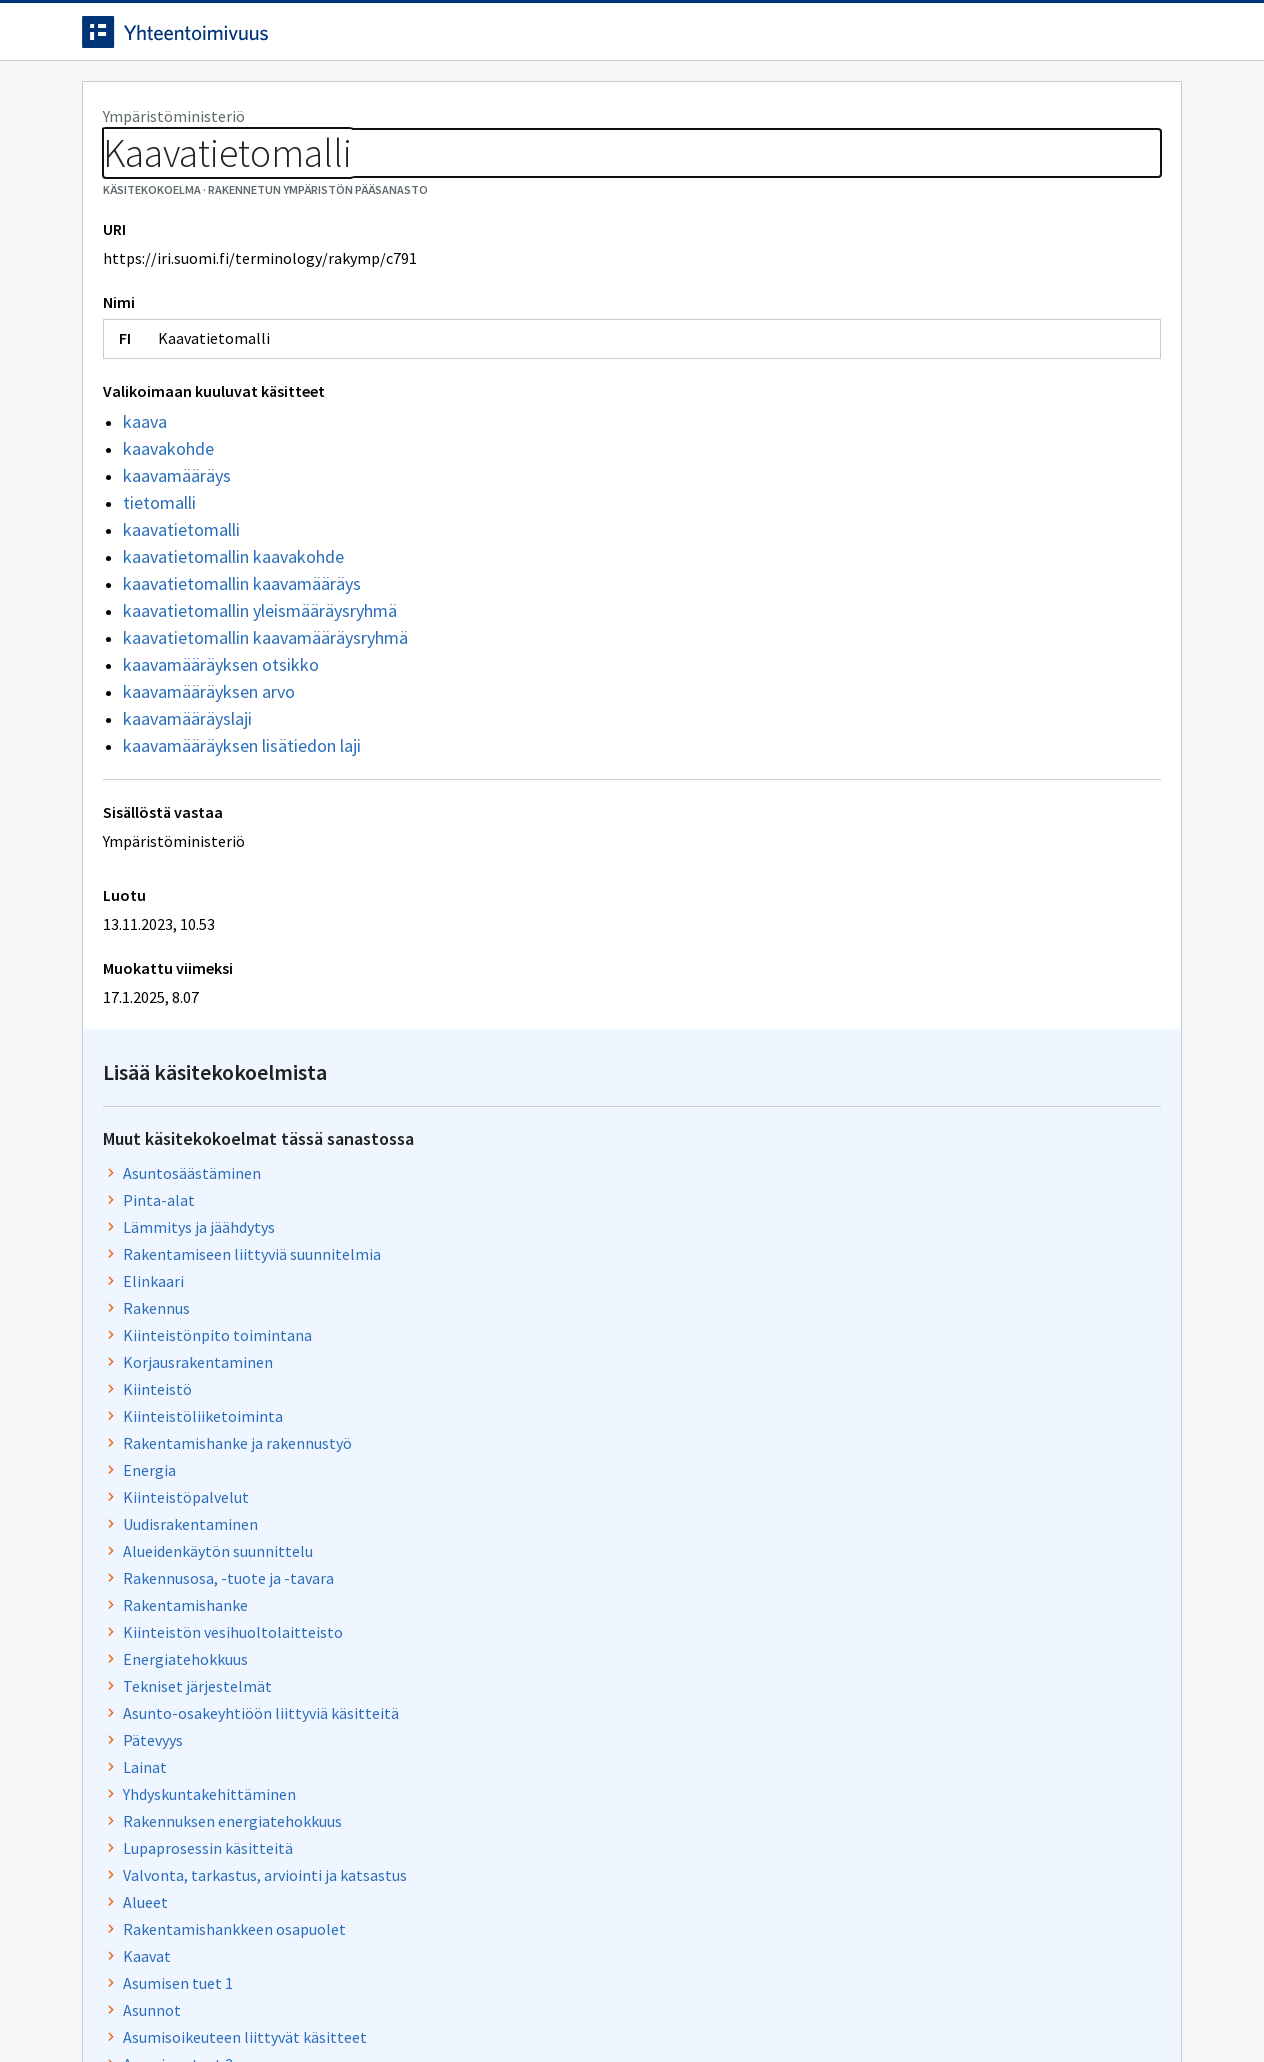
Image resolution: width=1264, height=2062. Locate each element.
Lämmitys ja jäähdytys (883, 371)
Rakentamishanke (869, 749)
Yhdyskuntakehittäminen (893, 938)
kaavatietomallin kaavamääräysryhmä (265, 728)
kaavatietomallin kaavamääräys (242, 674)
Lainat (829, 911)
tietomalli (159, 593)
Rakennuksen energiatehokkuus (916, 965)
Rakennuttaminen (870, 1370)
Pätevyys (837, 884)
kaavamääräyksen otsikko (221, 755)
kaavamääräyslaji (187, 809)
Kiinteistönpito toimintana (901, 479)
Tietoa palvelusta (371, 101)
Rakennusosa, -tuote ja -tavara (912, 722)
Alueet (829, 1046)
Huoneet (837, 1478)
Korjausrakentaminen (882, 506)
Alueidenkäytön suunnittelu (902, 695)
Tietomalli (844, 1505)
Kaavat (831, 1100)
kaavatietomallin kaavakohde (233, 647)
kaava (145, 512)
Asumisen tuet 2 (862, 1208)
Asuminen (841, 1559)
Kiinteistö (841, 533)
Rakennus (840, 452)
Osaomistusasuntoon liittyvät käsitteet (944, 1235)
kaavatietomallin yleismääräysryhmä (260, 701)
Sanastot (113, 150)
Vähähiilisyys (850, 1289)
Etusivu (114, 101)
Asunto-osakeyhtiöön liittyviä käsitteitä (945, 857)
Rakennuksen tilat (870, 1694)
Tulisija (831, 1586)
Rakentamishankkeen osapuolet (918, 1073)
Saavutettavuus (471, 2004)
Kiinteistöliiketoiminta (887, 560)
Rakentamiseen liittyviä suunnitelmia (936, 398)
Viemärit (836, 1343)
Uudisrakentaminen (874, 668)
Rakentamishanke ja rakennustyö (921, 587)
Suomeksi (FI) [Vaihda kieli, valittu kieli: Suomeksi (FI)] (798, 39)
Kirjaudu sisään (1100, 39)
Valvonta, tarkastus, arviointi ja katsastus (949, 1019)
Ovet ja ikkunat (858, 1613)
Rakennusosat (856, 1316)
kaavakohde (168, 539)
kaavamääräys (177, 566)
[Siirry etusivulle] (239, 39)
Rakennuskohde (861, 1397)
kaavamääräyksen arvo (209, 782)
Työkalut (226, 101)
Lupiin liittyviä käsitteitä (891, 1640)
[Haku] (687, 39)
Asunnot (836, 1154)
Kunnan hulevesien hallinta (900, 1532)
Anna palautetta (152, 2004)
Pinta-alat (843, 344)
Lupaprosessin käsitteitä (892, 992)
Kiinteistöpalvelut (870, 641)
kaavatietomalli (181, 620)
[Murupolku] (632, 150)
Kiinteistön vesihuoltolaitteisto (917, 776)
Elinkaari (837, 425)
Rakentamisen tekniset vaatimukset (932, 1451)
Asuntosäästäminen (876, 317)
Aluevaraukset (855, 1424)
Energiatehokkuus (869, 803)
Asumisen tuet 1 (862, 1127)
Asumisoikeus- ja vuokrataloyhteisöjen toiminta (971, 1721)
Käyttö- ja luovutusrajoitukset (910, 1262)
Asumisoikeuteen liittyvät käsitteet (929, 1181)
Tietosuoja (312, 2004)
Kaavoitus (841, 1667)
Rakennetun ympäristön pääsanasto (294, 150)
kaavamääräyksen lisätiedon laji (242, 836)
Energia (833, 614)
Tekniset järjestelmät (881, 830)
